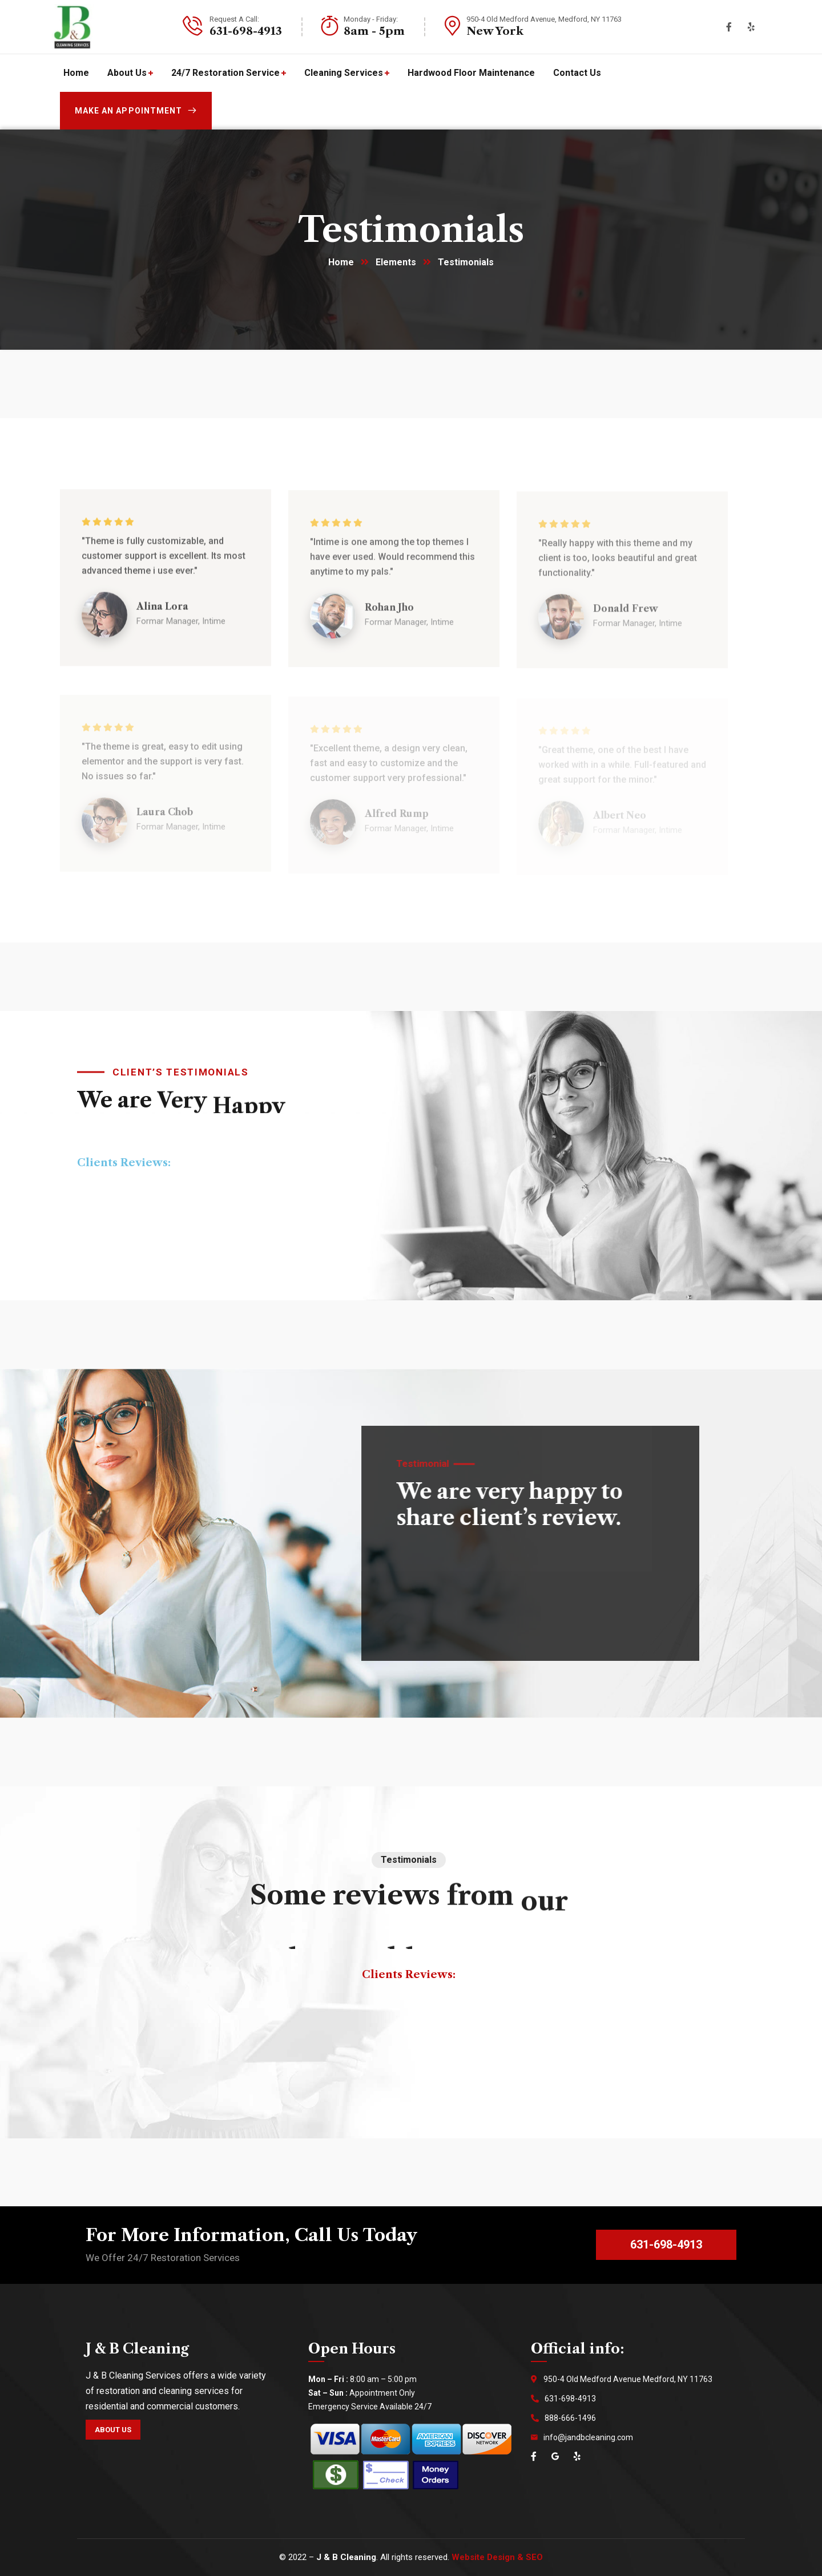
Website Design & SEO (497, 2557)
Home (341, 262)
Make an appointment (136, 111)
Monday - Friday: (371, 19)
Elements (396, 262)
